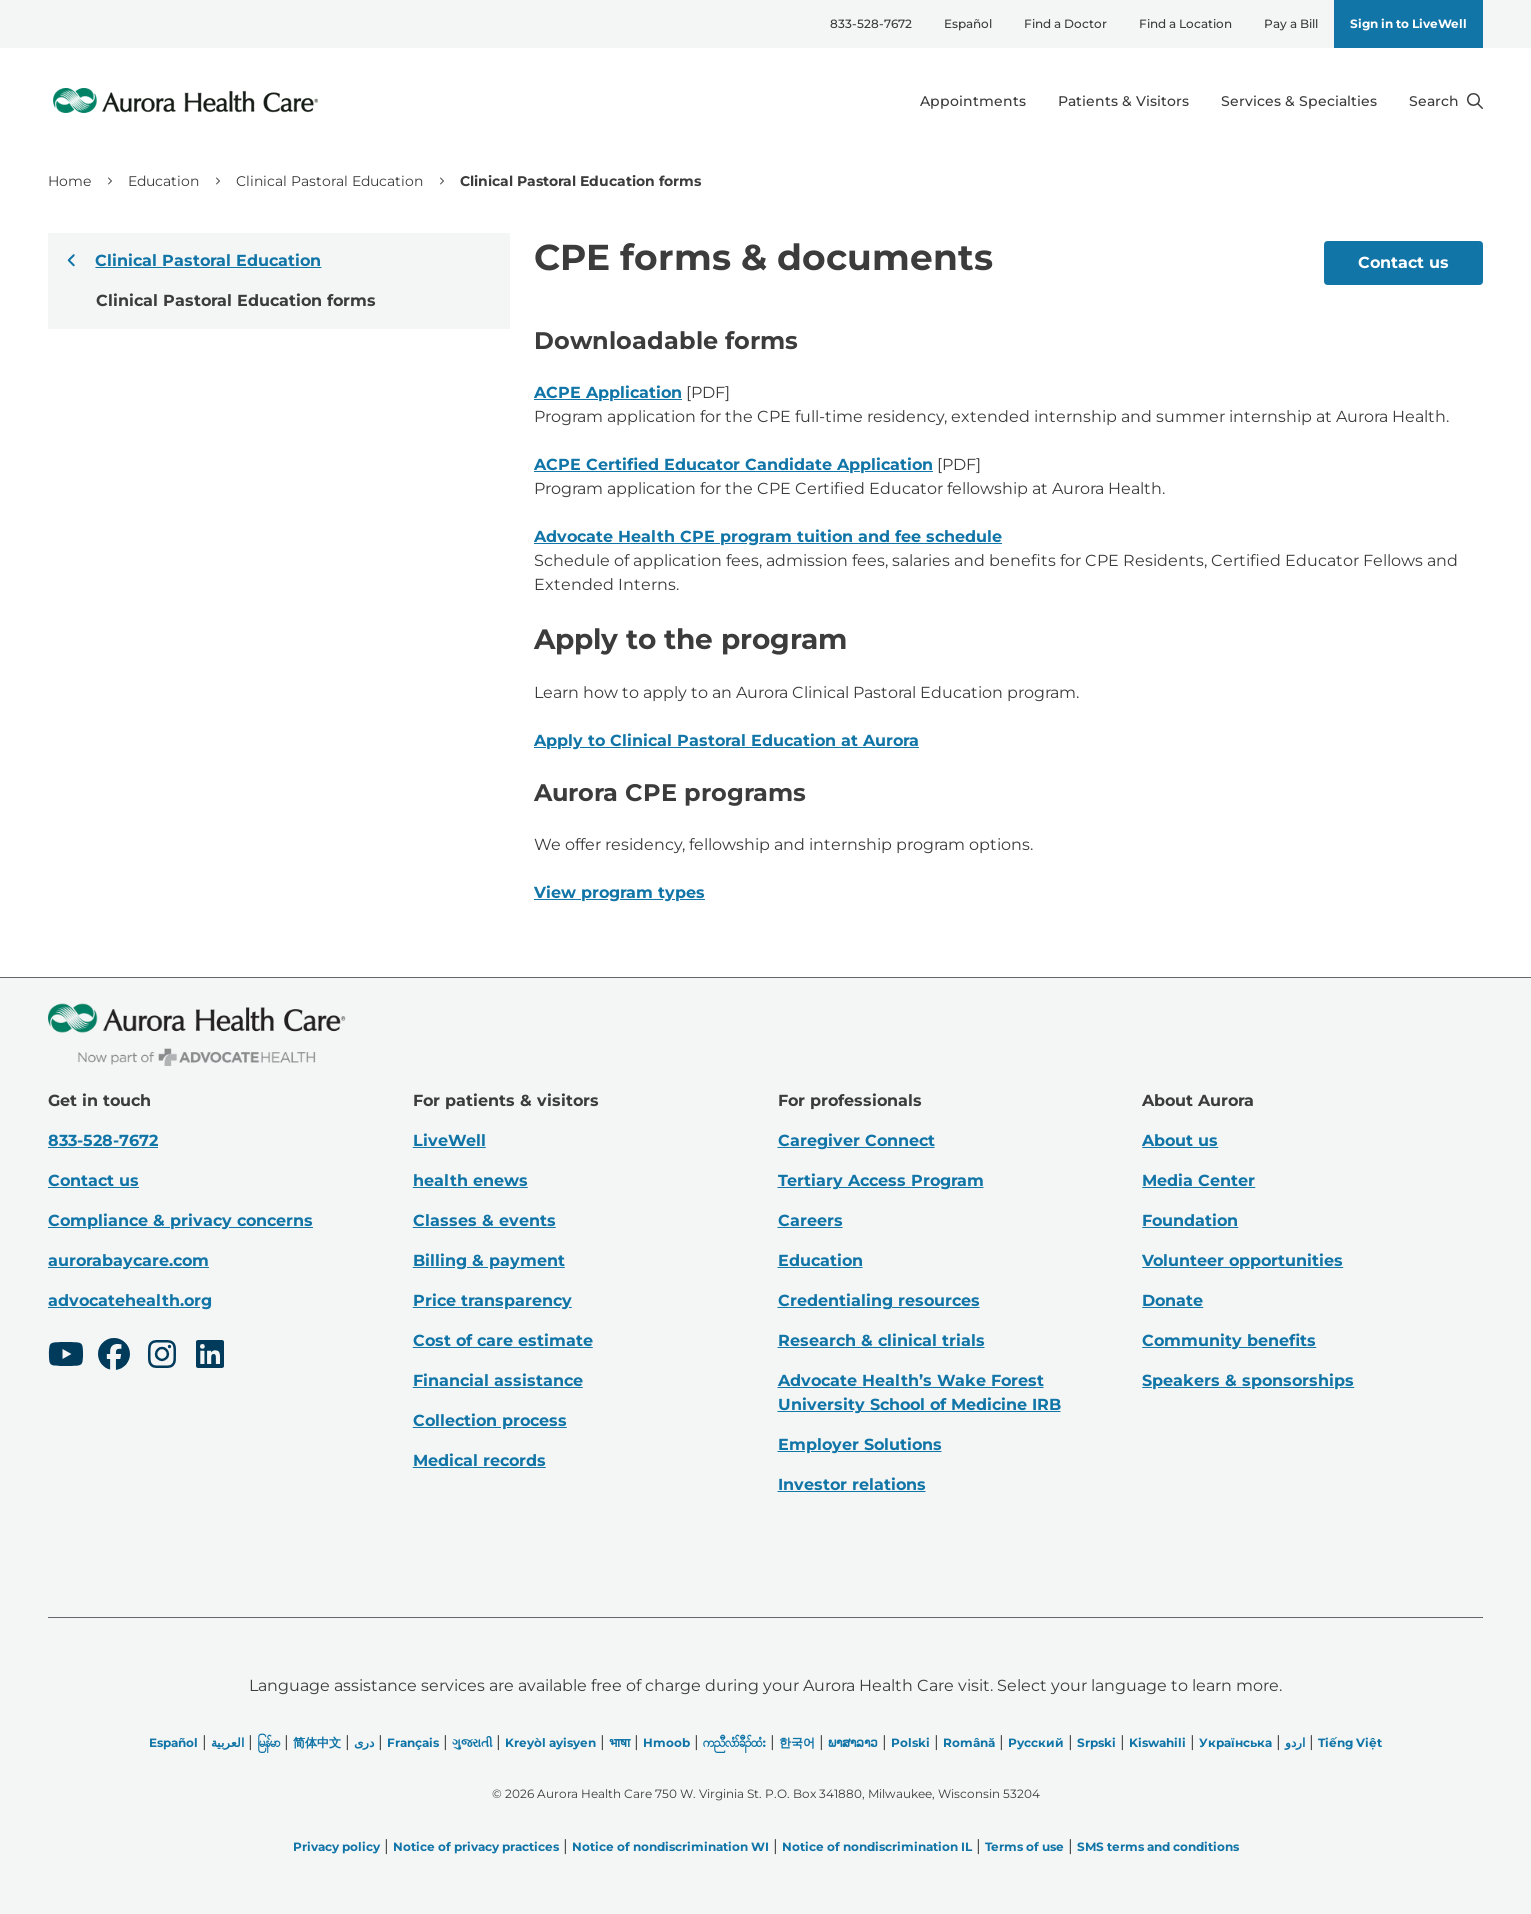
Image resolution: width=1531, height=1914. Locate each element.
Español (968, 23)
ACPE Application (608, 392)
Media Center (1198, 1180)
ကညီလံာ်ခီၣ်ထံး (734, 1742)
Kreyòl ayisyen (550, 1742)
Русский (1036, 1742)
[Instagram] (162, 1357)
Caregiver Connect (856, 1140)
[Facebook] (114, 1357)
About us (1180, 1140)
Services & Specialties (1299, 101)
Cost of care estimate (503, 1340)
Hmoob (666, 1742)
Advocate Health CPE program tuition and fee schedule (768, 536)
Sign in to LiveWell (1408, 23)
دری (364, 1742)
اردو (1295, 1742)
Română (969, 1742)
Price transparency (492, 1300)
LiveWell (449, 1140)
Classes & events (484, 1220)
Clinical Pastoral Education (329, 181)
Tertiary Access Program (881, 1180)
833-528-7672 (871, 23)
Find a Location (1185, 23)
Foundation (1190, 1220)
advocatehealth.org (130, 1300)
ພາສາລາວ (853, 1742)
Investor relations (852, 1484)
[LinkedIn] (210, 1357)
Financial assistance (498, 1380)
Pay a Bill (1291, 23)
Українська (1235, 1742)
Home (69, 181)
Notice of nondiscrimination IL (877, 1846)
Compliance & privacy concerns (180, 1220)
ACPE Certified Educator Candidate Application (733, 464)
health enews (470, 1180)
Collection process (490, 1420)
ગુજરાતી (472, 1742)
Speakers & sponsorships (1248, 1380)
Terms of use (1024, 1846)
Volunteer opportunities (1242, 1260)
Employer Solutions (860, 1444)
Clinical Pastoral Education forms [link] (580, 181)
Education (163, 181)
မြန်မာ (268, 1742)
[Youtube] (66, 1357)
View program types (619, 892)
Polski (910, 1742)
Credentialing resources (879, 1300)
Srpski (1096, 1742)
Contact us (1403, 262)
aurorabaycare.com (128, 1260)
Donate (1172, 1300)
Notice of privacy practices (476, 1846)
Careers (810, 1220)
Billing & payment (489, 1260)
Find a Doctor (1065, 23)
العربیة (227, 1742)
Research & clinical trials (881, 1340)
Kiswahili (1157, 1742)
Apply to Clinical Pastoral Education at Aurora (726, 740)
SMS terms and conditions (1158, 1846)
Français (413, 1742)
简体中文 (317, 1742)
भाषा (619, 1742)
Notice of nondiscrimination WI (670, 1846)
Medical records (479, 1460)
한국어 (797, 1742)
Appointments (973, 101)
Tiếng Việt (1350, 1742)
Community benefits (1229, 1340)
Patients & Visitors (1123, 101)
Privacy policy (336, 1846)
